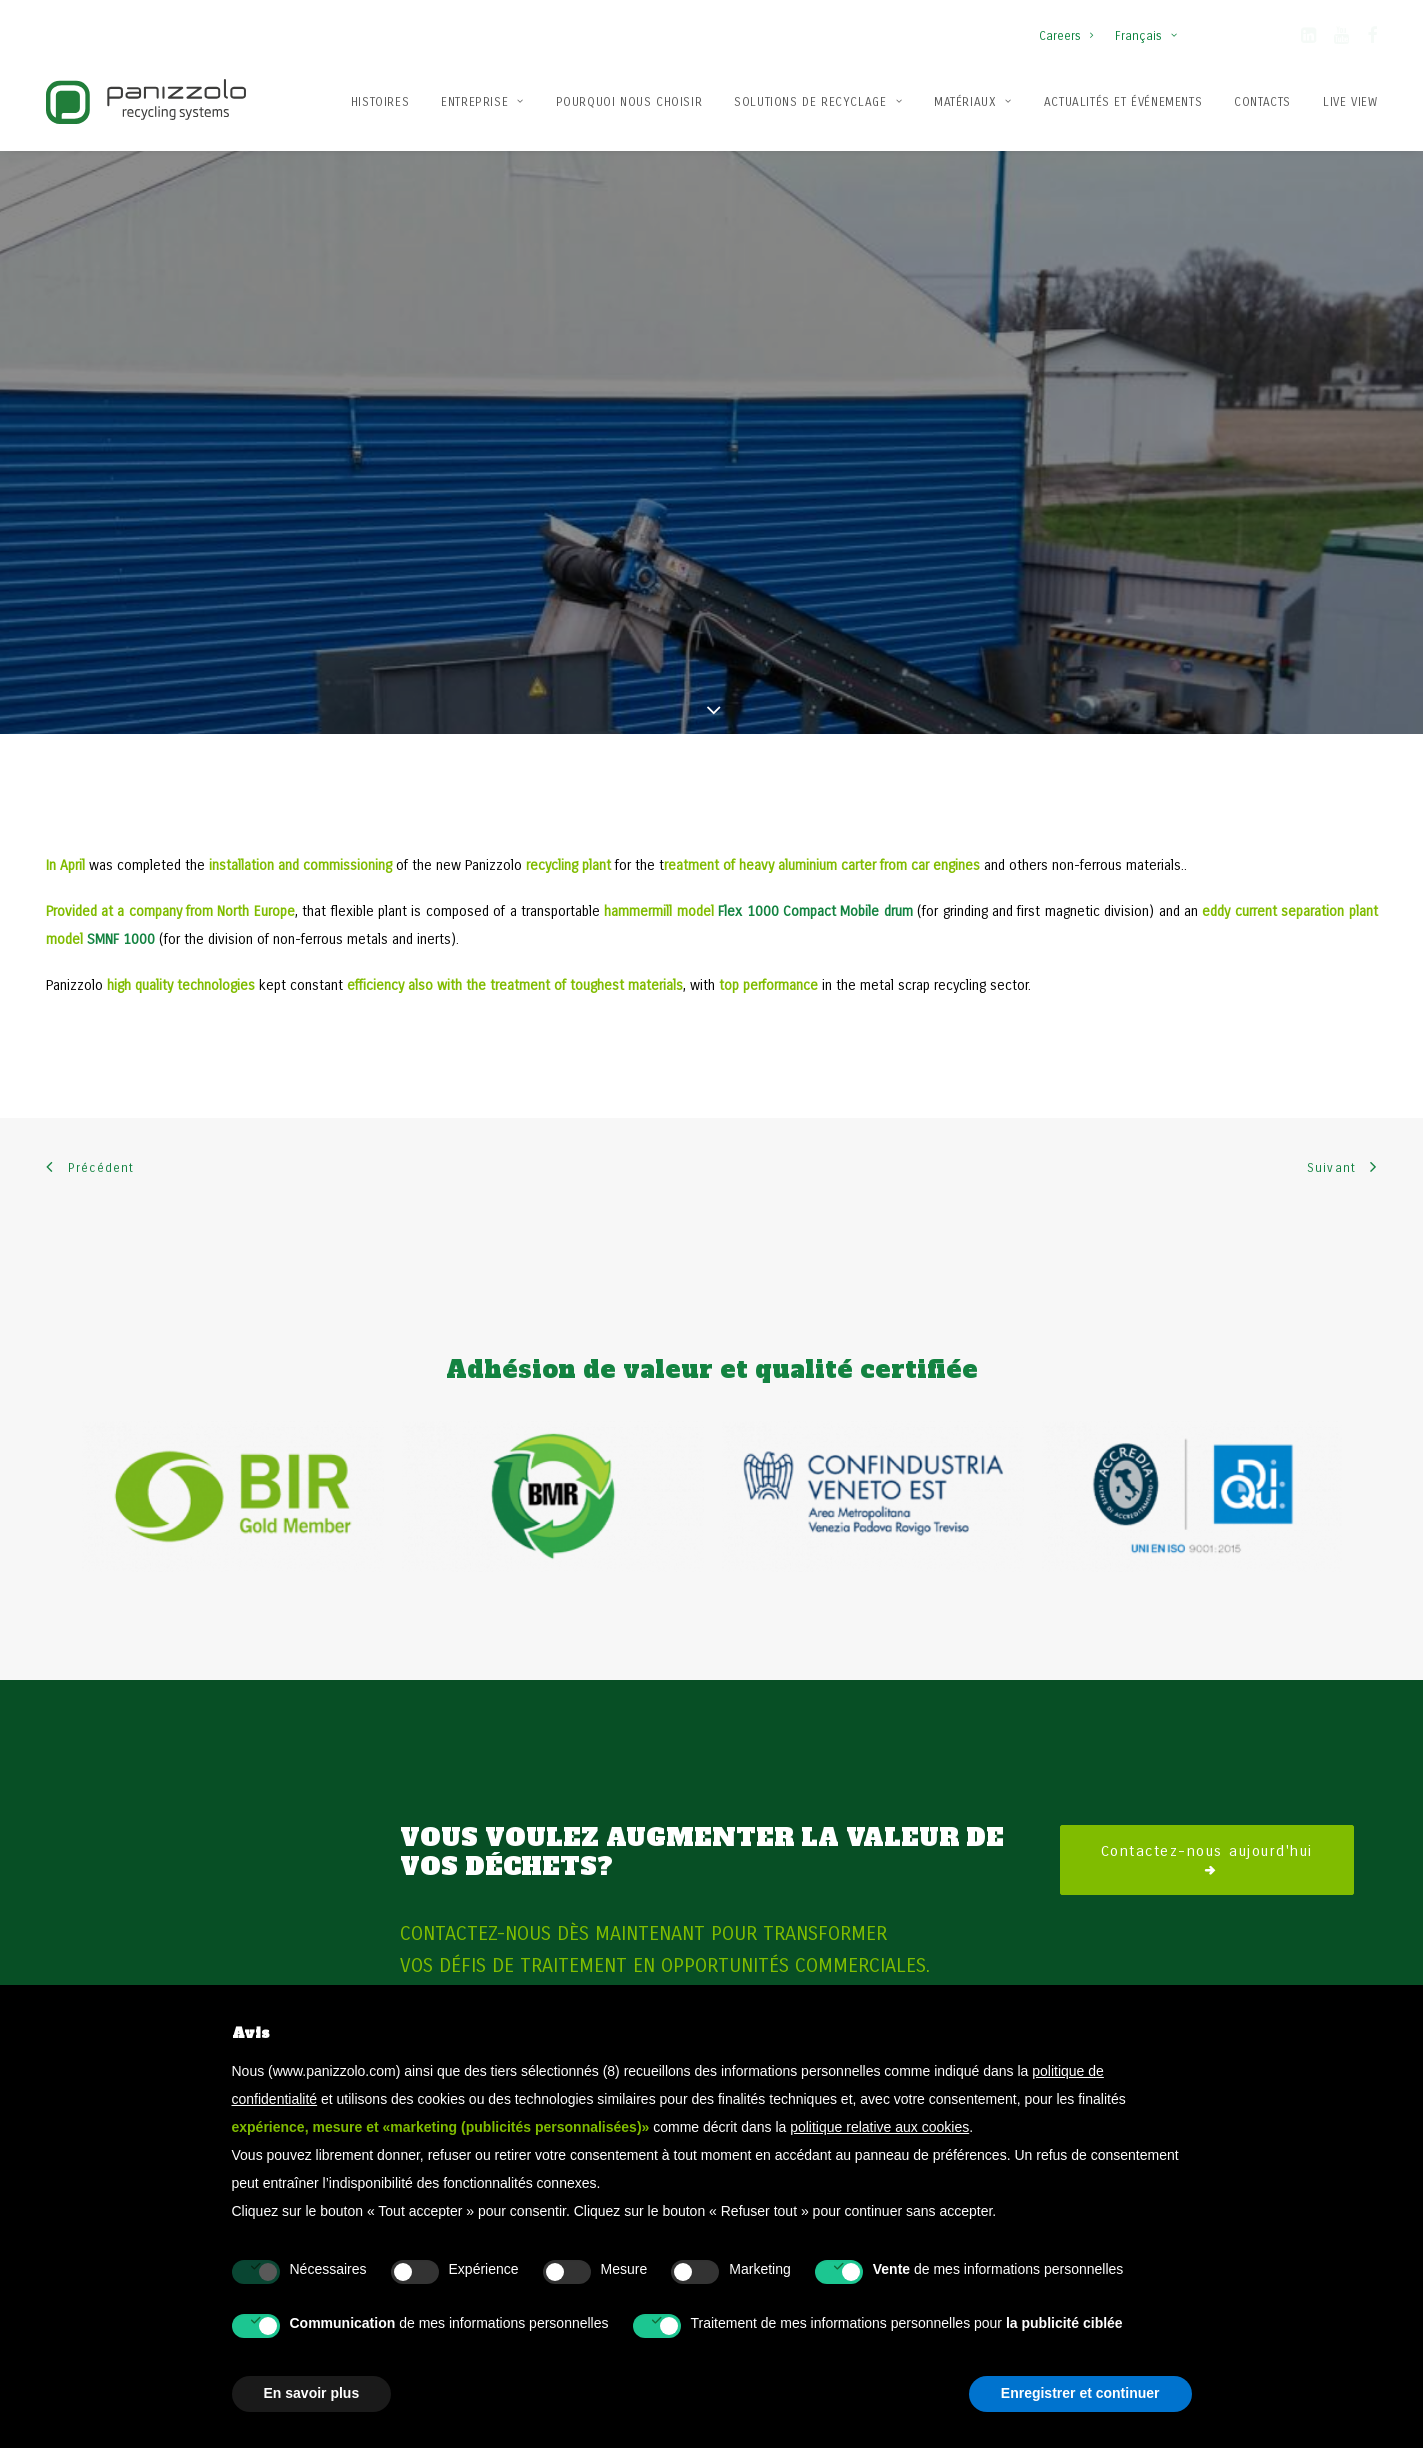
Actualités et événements (1123, 102)
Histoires (380, 102)
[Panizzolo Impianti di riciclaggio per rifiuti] (146, 101)
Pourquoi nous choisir (629, 102)
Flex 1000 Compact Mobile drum (815, 827)
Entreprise (482, 102)
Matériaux (973, 102)
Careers (1066, 36)
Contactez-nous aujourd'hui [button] (1207, 1775)
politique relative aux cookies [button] (879, 2127)
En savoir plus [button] (312, 2393)
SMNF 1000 (121, 855)
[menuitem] (1070, 26)
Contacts (1262, 102)
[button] (1308, 39)
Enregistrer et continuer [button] (1080, 2393)
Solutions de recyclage (818, 102)
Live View (1350, 102)
